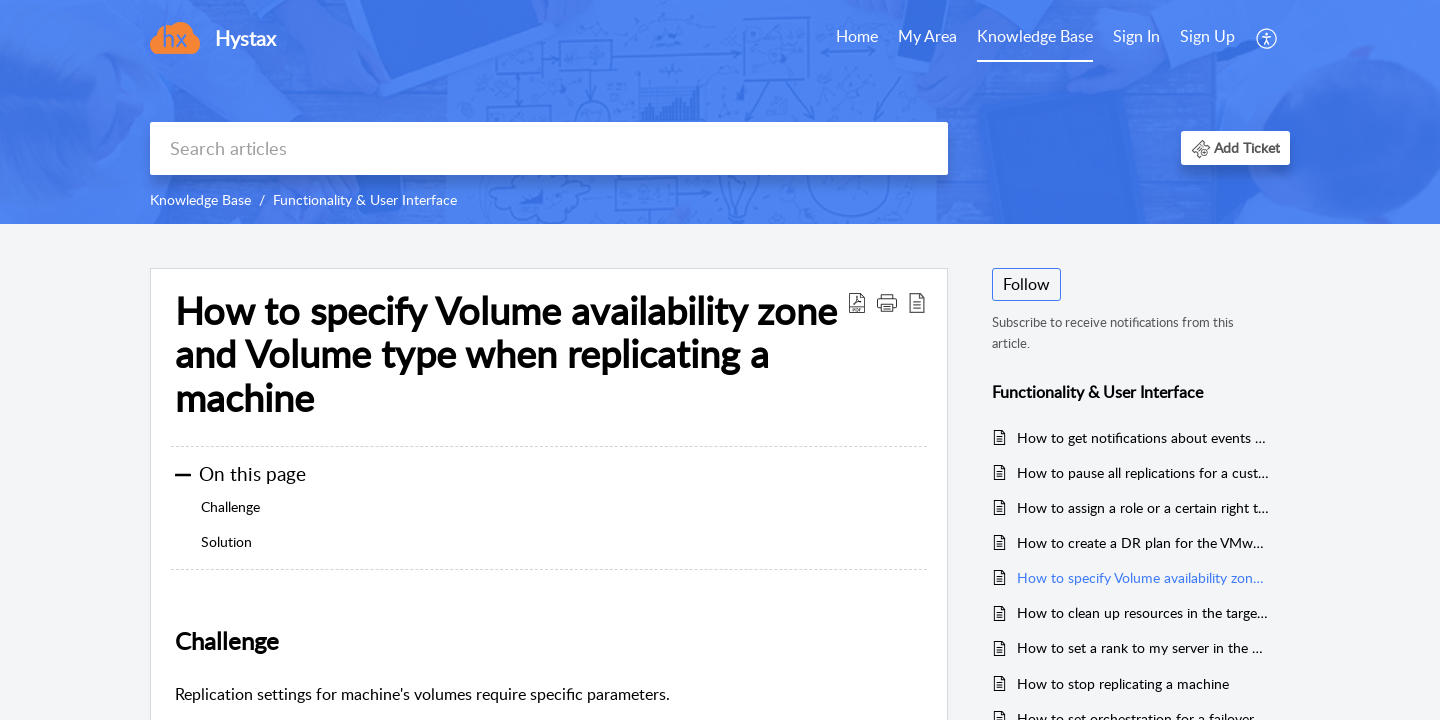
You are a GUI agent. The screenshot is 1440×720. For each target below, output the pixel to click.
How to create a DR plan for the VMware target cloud (1143, 542)
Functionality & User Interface (365, 199)
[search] (549, 148)
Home (857, 36)
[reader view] (917, 302)
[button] (1235, 147)
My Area (927, 36)
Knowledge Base (1035, 36)
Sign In (1136, 36)
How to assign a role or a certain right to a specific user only (1143, 507)
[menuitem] (1174, 38)
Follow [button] (1026, 284)
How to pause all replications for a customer (1143, 472)
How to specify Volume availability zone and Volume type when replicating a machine (506, 354)
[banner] (720, 112)
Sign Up (1207, 36)
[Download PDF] (857, 302)
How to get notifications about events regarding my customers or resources (1143, 437)
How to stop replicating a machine (1123, 683)
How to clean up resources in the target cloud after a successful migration (1143, 612)
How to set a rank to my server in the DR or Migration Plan (1143, 647)
